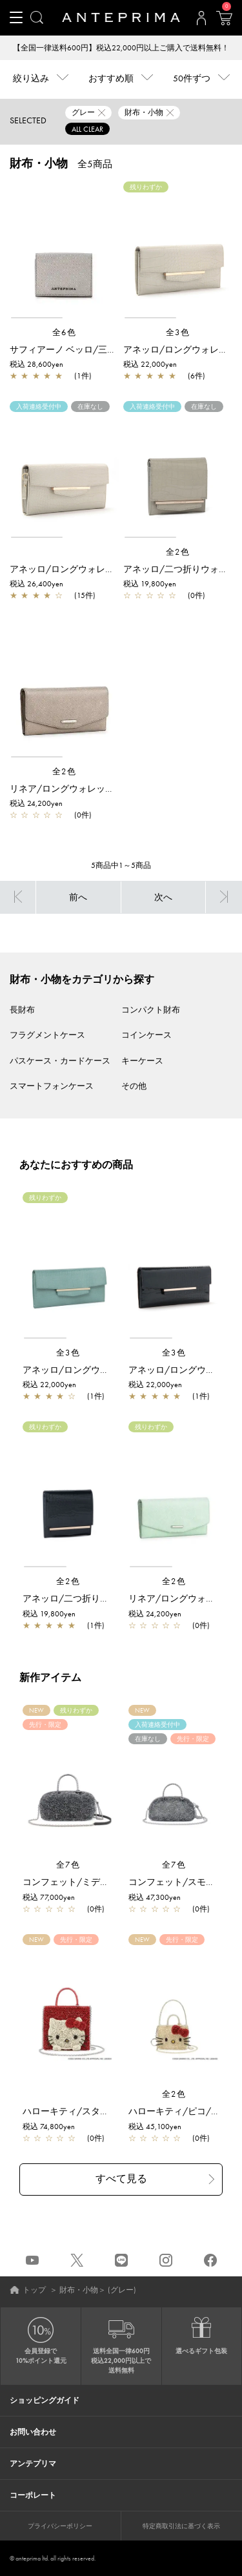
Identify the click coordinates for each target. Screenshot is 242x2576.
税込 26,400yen (36, 584)
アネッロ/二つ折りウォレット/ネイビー (105, 1598)
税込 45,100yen (154, 2126)
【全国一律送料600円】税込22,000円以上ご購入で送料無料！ (121, 48)
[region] (64, 250)
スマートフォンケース (52, 1085)
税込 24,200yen (36, 803)
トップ (34, 2290)
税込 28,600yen (36, 364)
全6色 (64, 332)
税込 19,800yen (149, 584)
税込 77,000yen (49, 1897)
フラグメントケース (47, 1034)
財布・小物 (78, 2290)
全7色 (68, 1864)
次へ (163, 897)
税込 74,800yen (49, 2126)
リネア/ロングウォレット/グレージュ (87, 788)
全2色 (178, 551)
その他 (133, 1085)
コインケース (146, 1034)
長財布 (22, 1009)
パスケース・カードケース (60, 1060)
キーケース (142, 1060)
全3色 (178, 332)
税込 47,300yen (154, 1897)
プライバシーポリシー (60, 2526)
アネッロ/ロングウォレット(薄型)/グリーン (112, 1370)
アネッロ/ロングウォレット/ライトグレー (96, 569)
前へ (78, 897)
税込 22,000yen (150, 364)
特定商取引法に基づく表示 (181, 2526)
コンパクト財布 (150, 1009)
